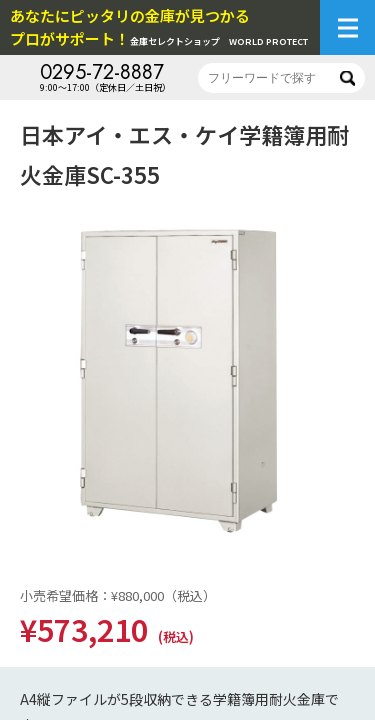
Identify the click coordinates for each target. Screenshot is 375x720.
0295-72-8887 (102, 72)
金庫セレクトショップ (159, 27)
